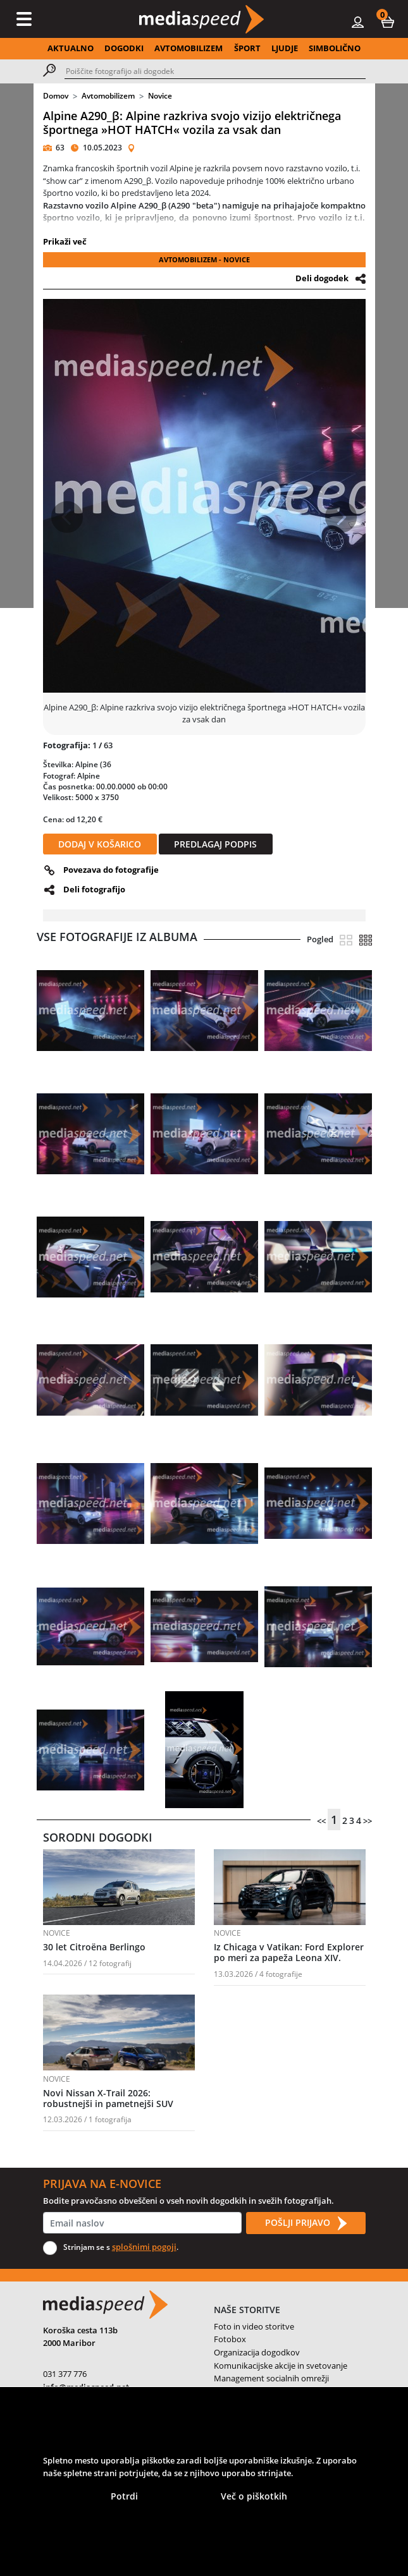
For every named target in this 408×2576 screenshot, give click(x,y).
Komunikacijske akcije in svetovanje (280, 2365)
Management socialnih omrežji (271, 2378)
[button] (388, 21)
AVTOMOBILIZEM (188, 48)
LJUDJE (284, 48)
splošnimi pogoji (144, 2246)
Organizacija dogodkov (257, 2352)
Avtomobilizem (108, 95)
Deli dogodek (322, 278)
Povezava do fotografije (111, 869)
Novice (160, 95)
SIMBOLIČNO (335, 48)
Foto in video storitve (254, 2326)
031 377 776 (65, 2373)
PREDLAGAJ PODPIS (215, 844)
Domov (55, 95)
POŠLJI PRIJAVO (305, 2223)
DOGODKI (124, 48)
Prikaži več (65, 241)
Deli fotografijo (94, 889)
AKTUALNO (70, 48)
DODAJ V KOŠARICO (99, 844)
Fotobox (230, 2339)
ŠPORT (247, 48)
